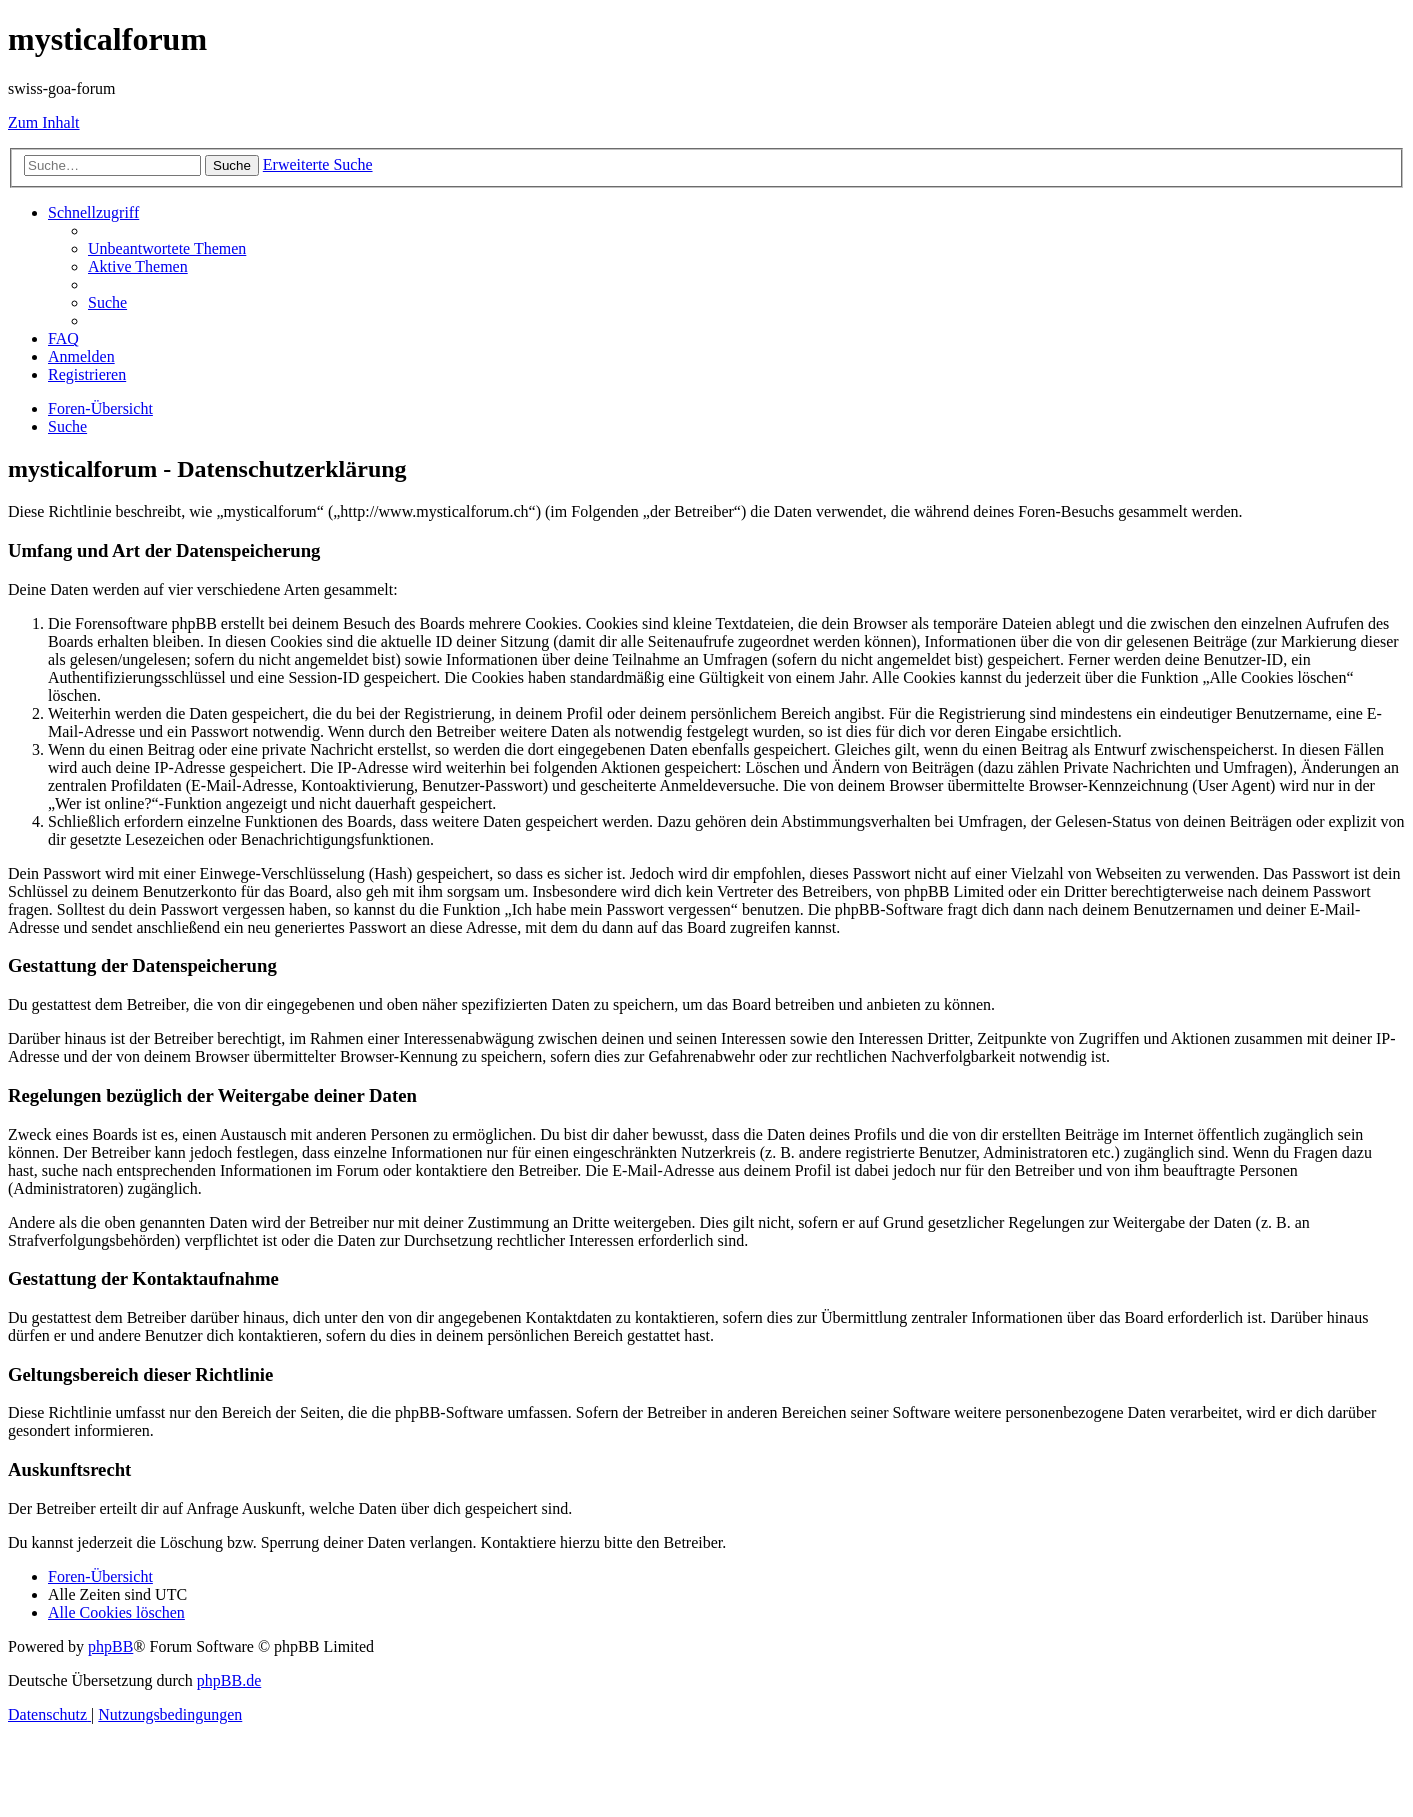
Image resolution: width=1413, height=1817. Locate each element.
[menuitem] (167, 248)
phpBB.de (229, 1680)
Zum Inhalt (44, 122)
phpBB (110, 1646)
